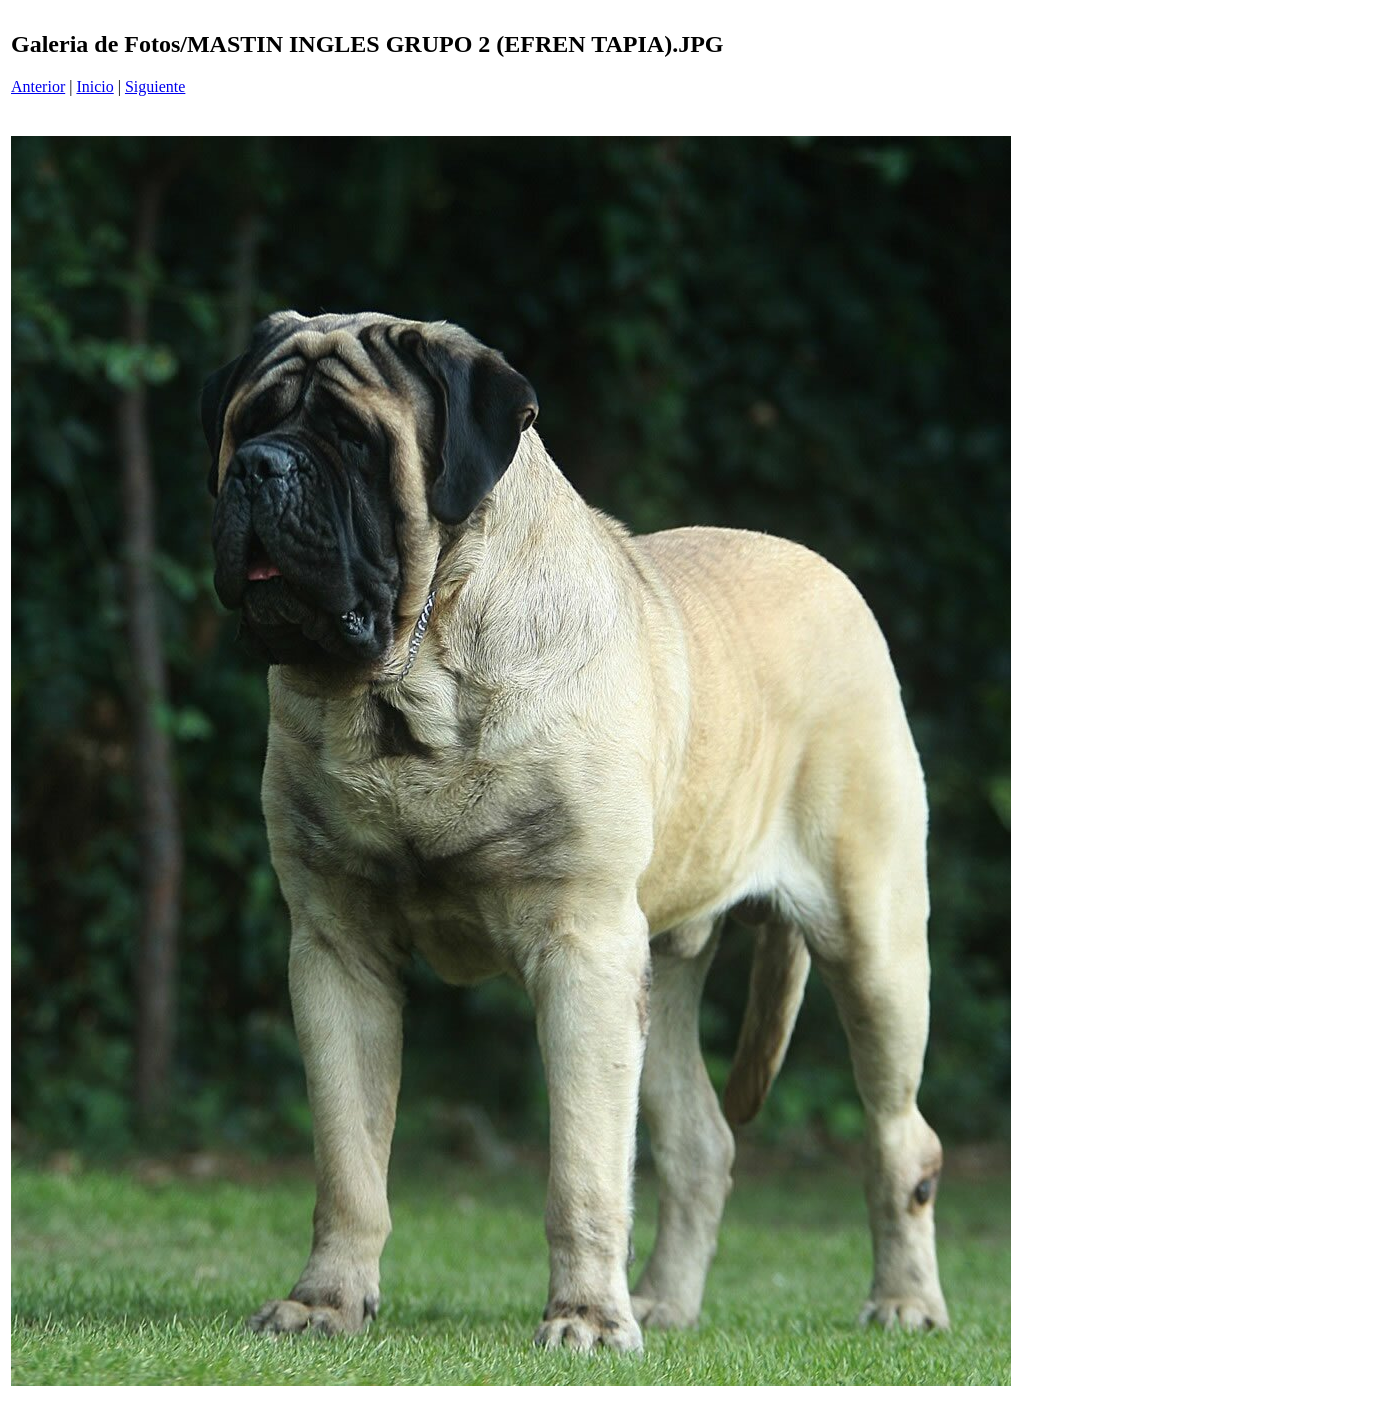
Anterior (38, 86)
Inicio (94, 86)
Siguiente (155, 86)
